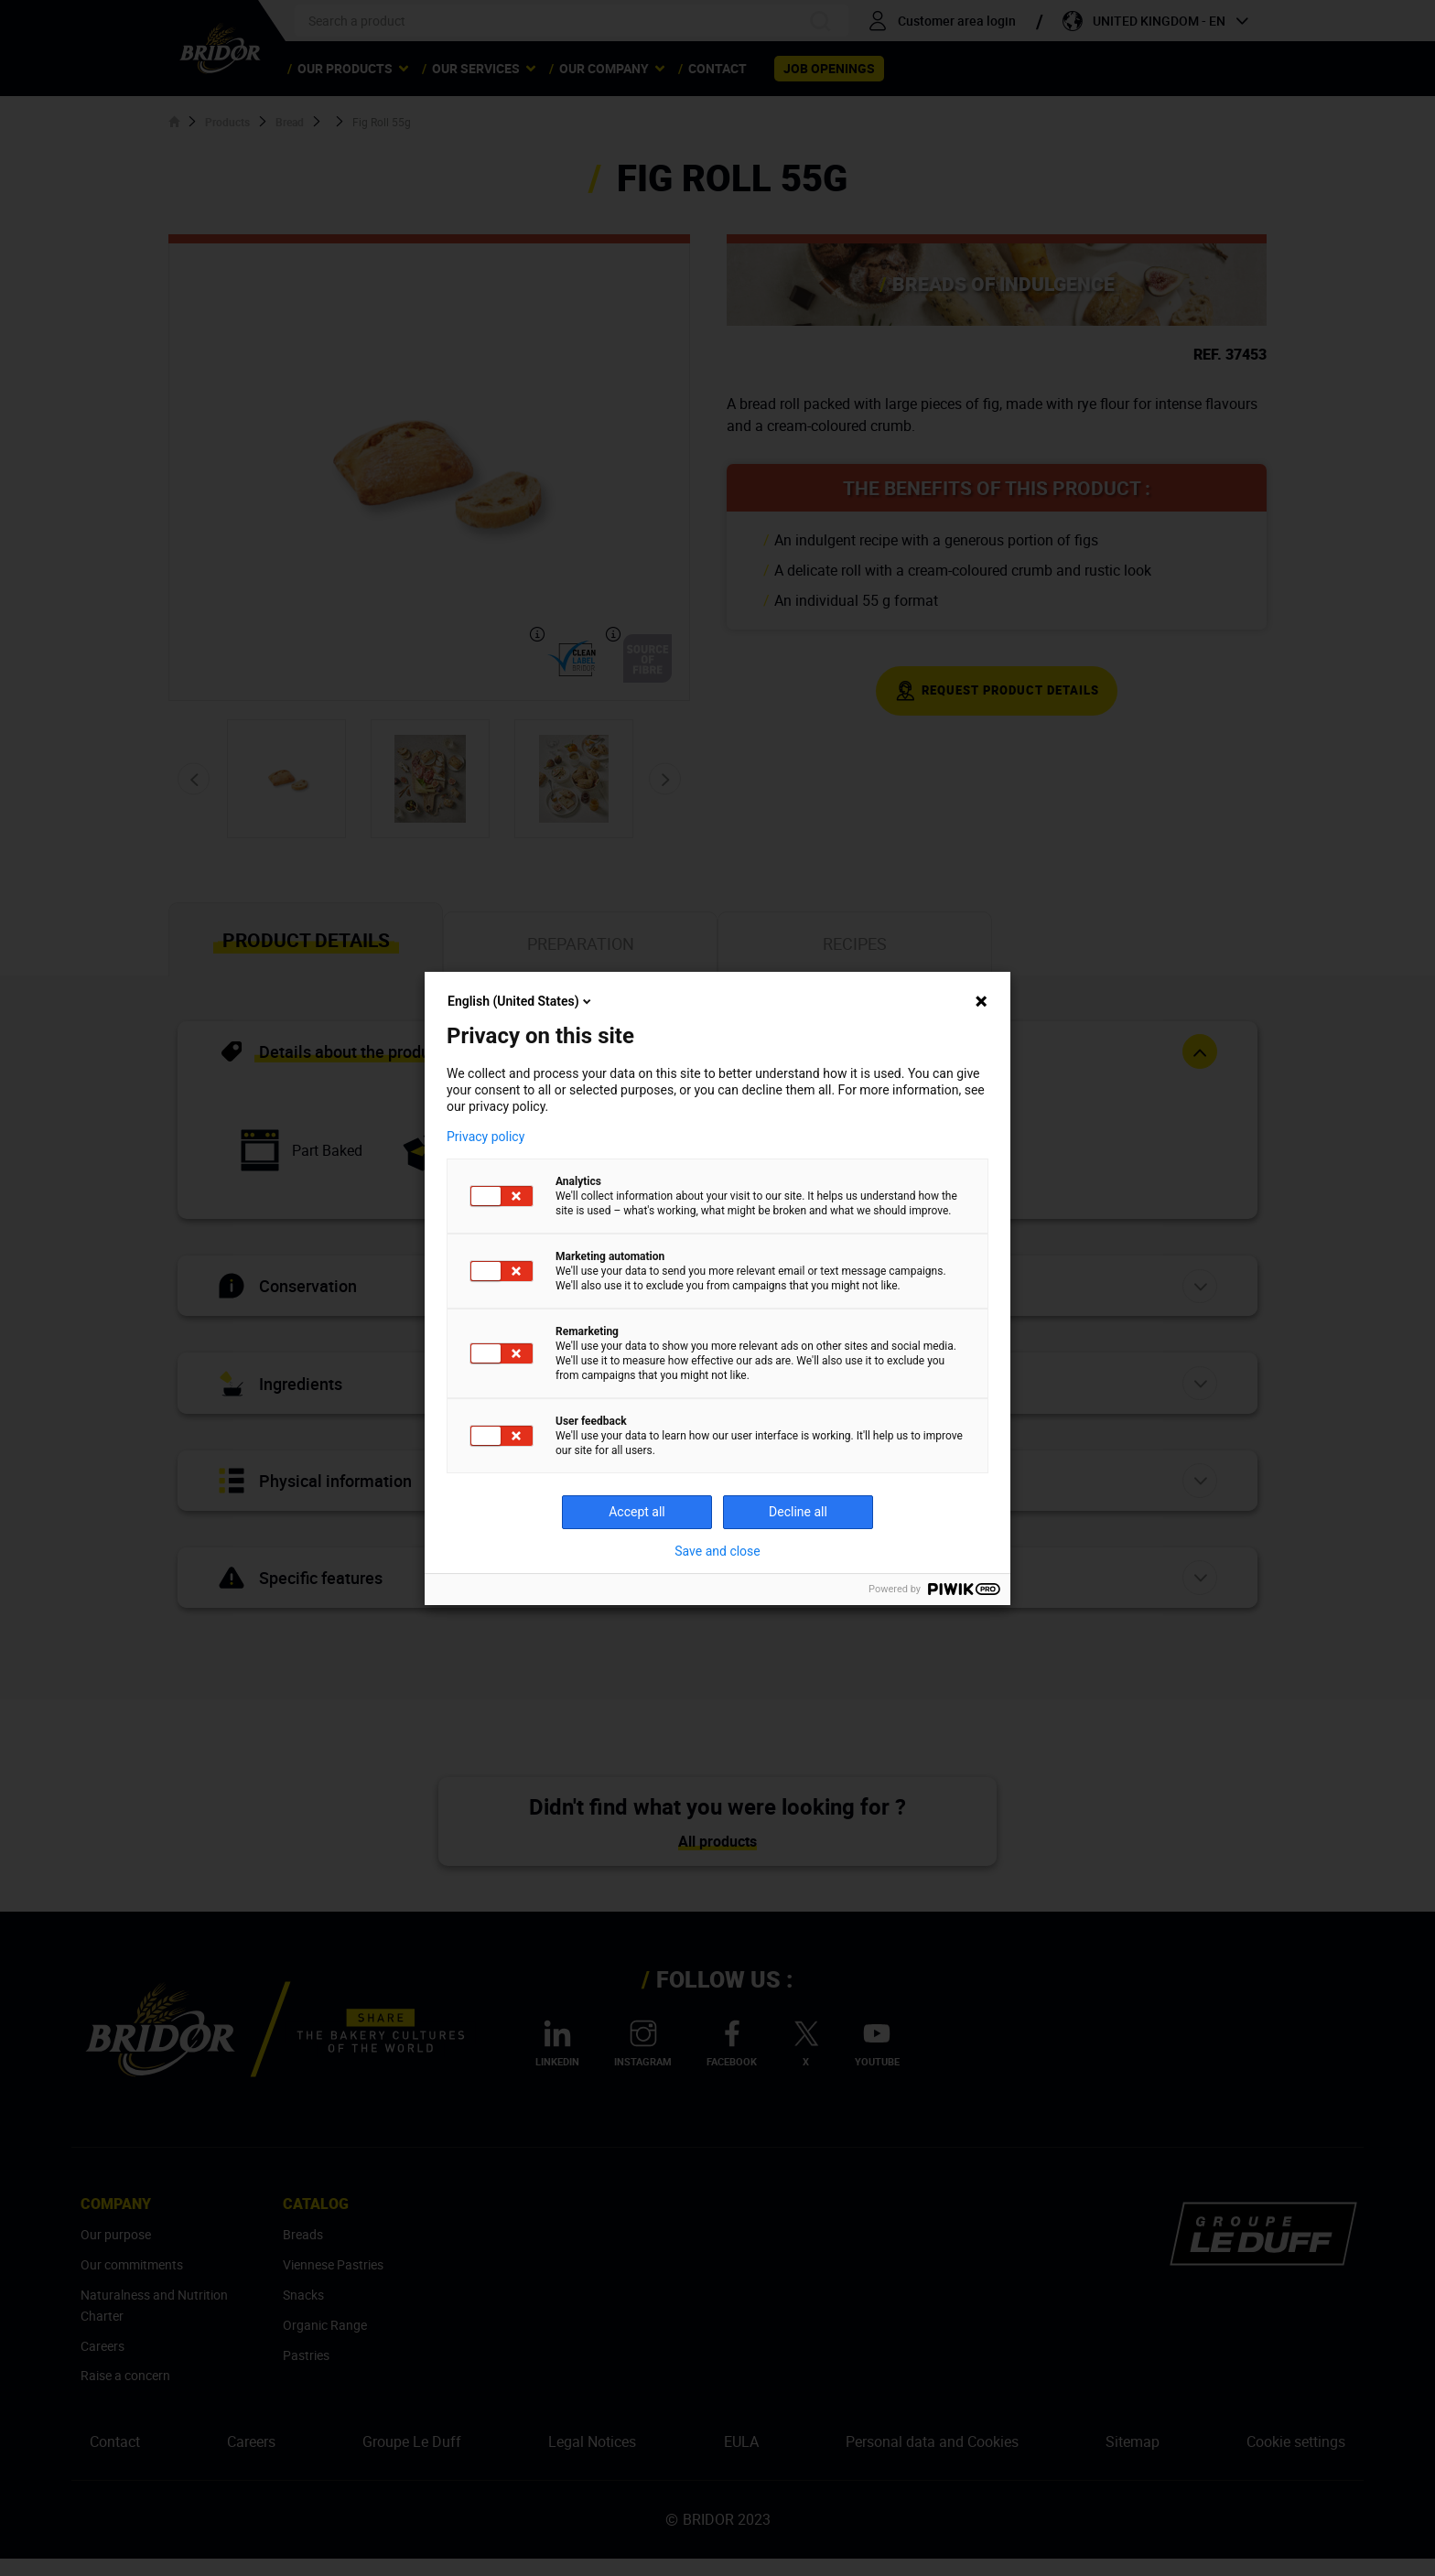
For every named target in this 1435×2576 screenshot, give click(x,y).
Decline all (798, 1511)
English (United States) (521, 1001)
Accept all (637, 1511)
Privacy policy (485, 1136)
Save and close (717, 1551)
